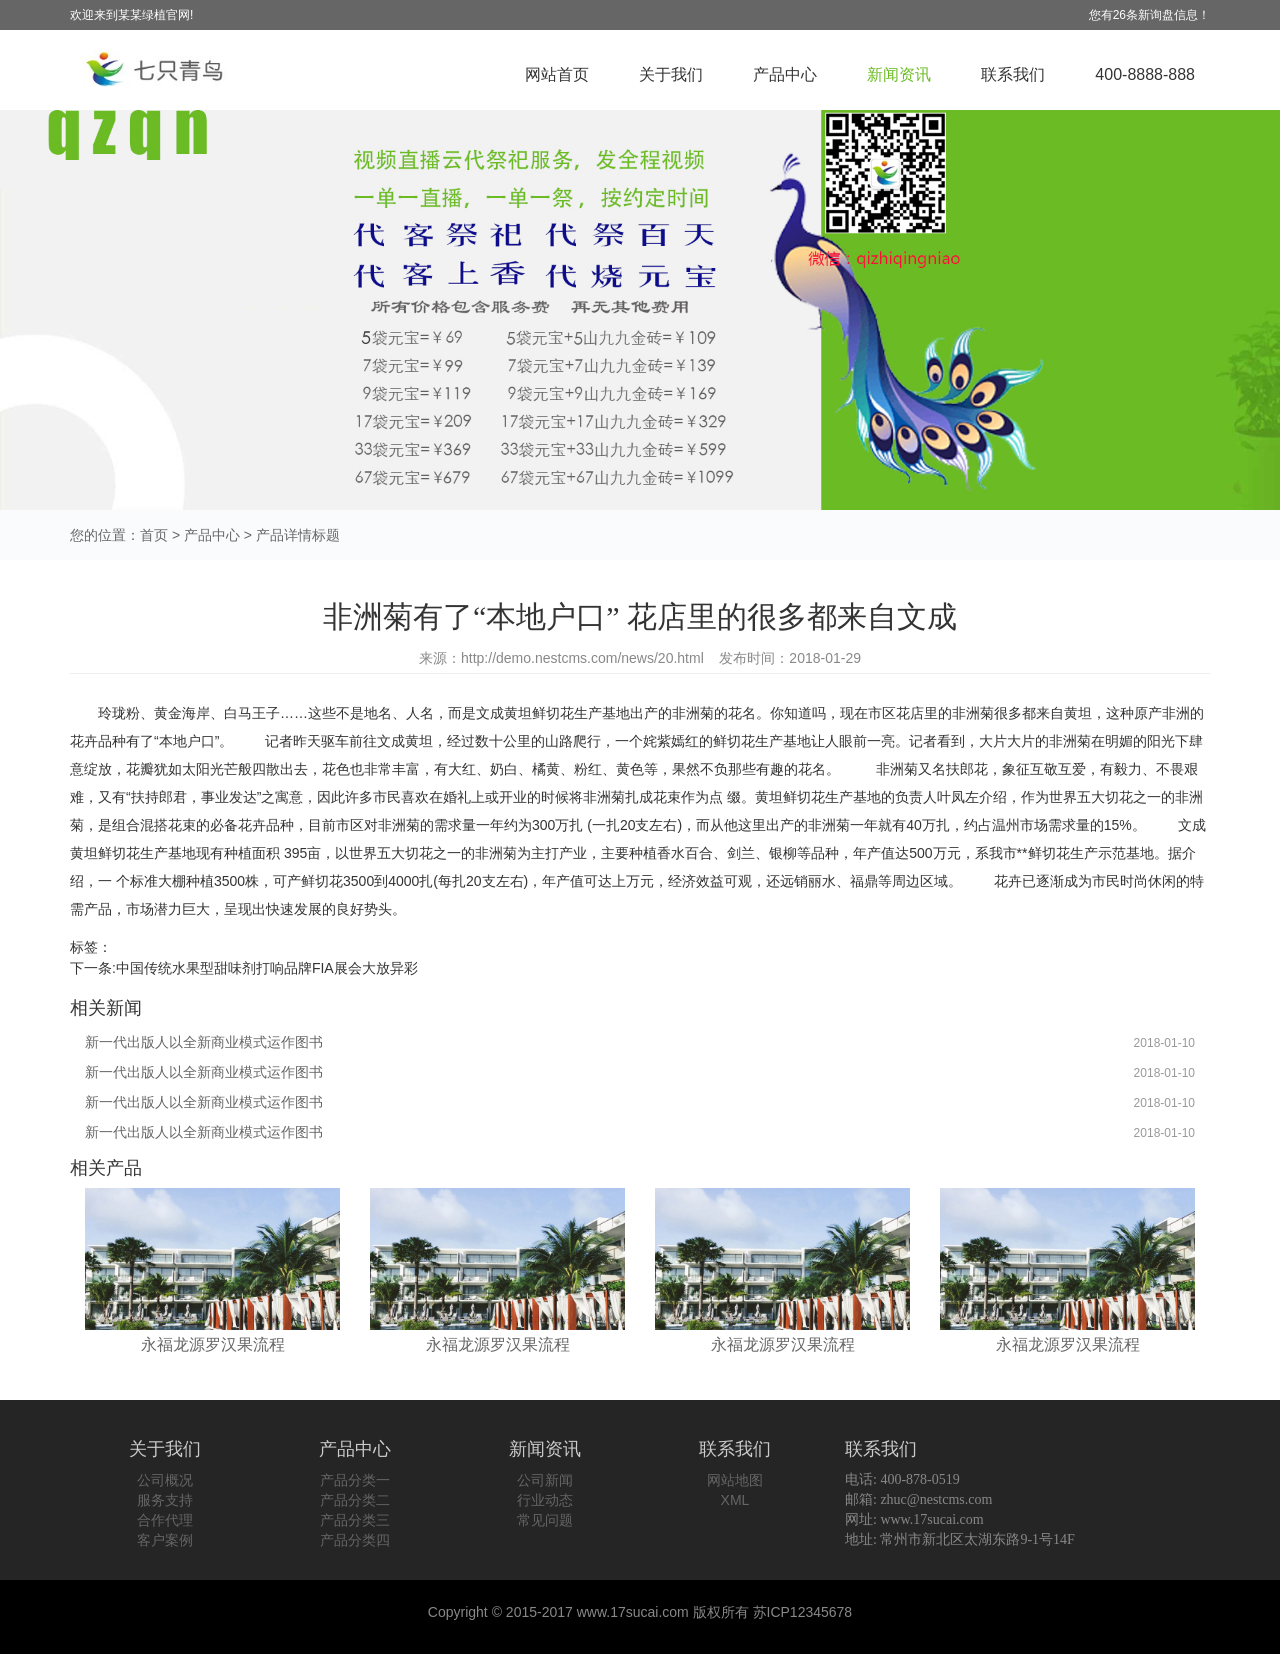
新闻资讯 (899, 74)
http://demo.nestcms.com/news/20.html (582, 658)
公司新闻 (545, 1480)
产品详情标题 (298, 535)
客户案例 (165, 1540)
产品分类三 (355, 1520)
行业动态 (545, 1500)
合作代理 (165, 1520)
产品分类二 (355, 1500)
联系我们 (1013, 74)
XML (735, 1500)
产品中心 (785, 74)
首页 (154, 535)
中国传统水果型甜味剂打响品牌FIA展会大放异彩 (267, 968)
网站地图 (735, 1480)
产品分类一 (355, 1480)
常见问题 (545, 1520)
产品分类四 (355, 1540)
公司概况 (165, 1480)
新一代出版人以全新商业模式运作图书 (204, 1042)
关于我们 (671, 74)
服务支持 (165, 1500)
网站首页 (557, 74)
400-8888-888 (1145, 74)
